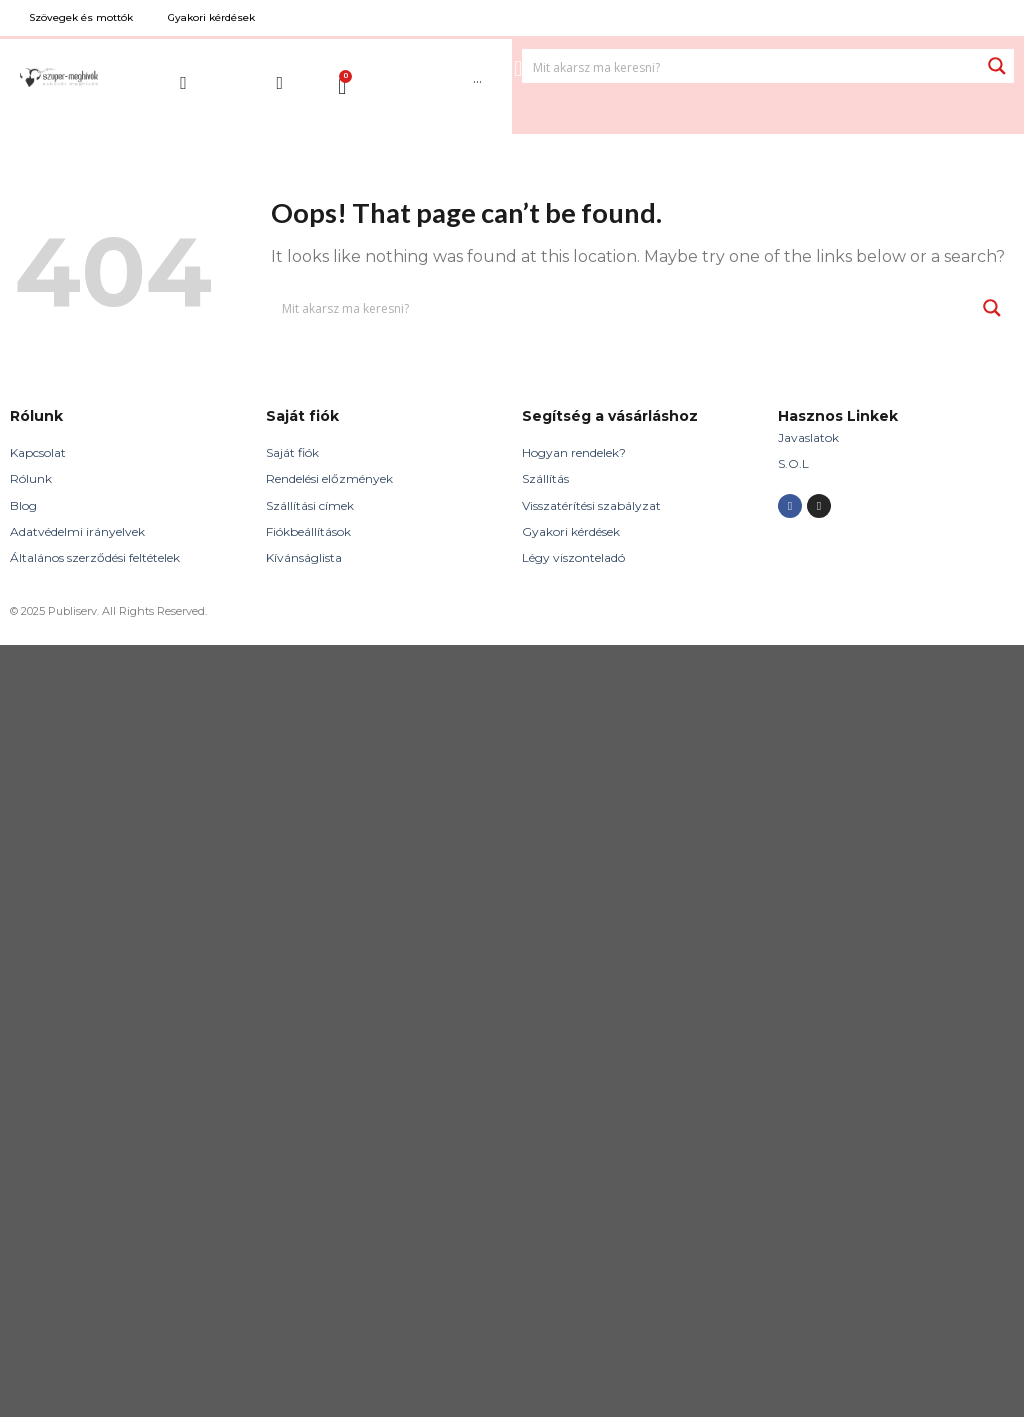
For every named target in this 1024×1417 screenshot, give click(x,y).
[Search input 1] (752, 66)
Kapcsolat (38, 452)
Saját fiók (292, 452)
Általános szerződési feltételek (95, 557)
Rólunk (31, 478)
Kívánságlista (304, 557)
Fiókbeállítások (308, 531)
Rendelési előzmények (329, 478)
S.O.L (793, 463)
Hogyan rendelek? (574, 452)
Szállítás (545, 478)
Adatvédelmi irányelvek (77, 531)
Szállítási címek (310, 505)
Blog (23, 505)
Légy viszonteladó (573, 557)
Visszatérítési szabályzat (591, 505)
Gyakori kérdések (571, 531)
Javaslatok (808, 437)
